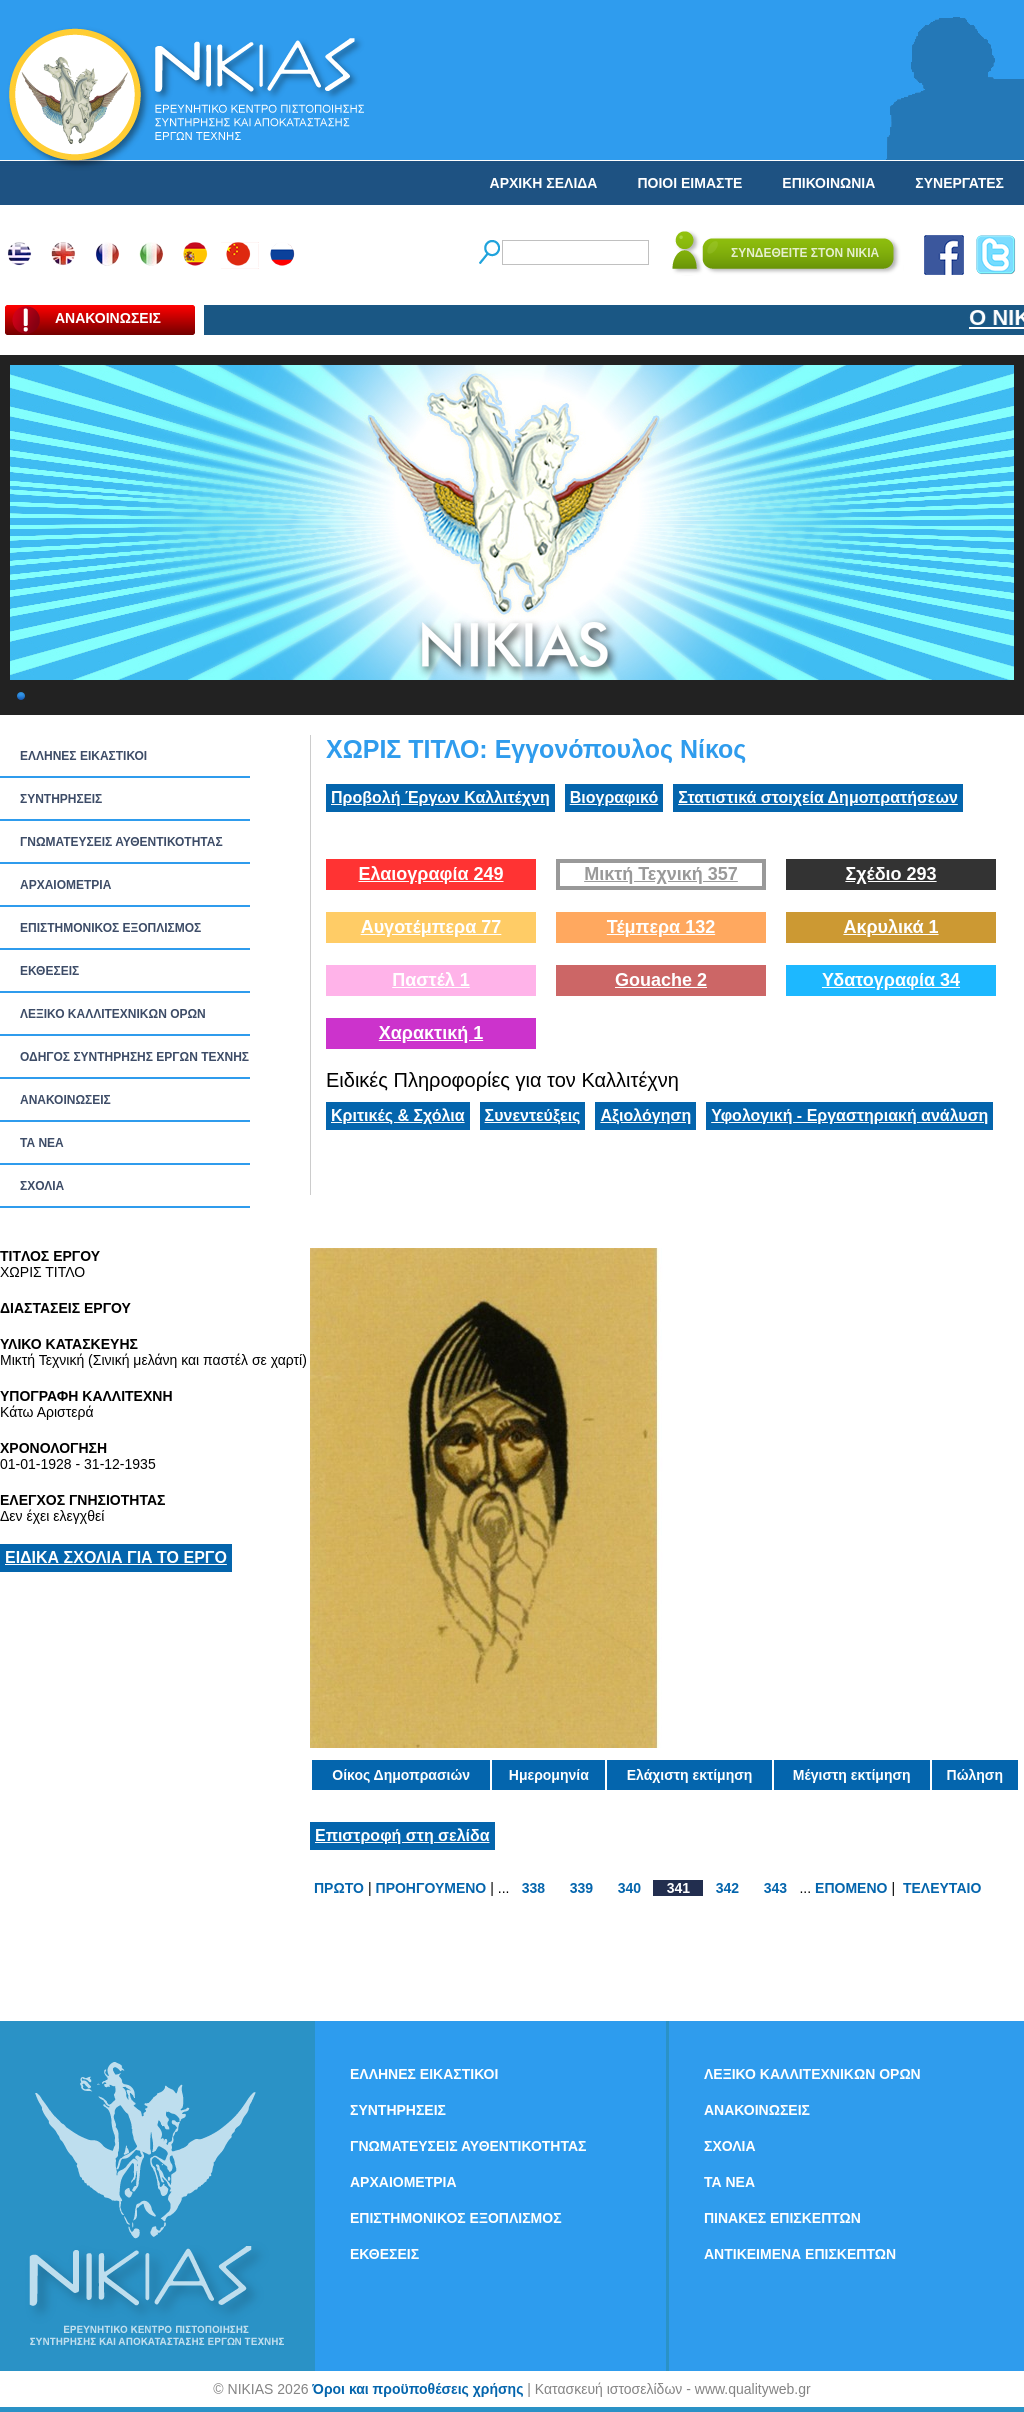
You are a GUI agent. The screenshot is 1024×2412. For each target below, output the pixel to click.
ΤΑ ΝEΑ (42, 1143)
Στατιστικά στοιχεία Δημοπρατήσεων (818, 797)
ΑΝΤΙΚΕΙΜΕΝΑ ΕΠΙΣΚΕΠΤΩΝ (800, 2254)
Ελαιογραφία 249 (430, 874)
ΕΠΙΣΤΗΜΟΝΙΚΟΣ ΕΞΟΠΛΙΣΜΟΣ (110, 928)
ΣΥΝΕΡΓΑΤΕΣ (959, 183)
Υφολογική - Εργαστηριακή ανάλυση (849, 1115)
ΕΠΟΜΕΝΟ (851, 1888)
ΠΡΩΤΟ (339, 1888)
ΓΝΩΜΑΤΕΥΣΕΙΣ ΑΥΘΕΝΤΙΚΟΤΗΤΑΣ (121, 842)
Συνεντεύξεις (533, 1115)
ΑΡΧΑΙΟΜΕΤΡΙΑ (65, 885)
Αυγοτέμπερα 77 (431, 927)
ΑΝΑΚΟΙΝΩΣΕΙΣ (65, 1100)
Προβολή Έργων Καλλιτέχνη (440, 797)
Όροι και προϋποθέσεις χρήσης (417, 2389)
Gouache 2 (661, 980)
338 (533, 1888)
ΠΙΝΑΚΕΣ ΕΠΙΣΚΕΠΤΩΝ (782, 2218)
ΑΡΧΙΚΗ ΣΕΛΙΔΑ (544, 183)
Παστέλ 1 (431, 980)
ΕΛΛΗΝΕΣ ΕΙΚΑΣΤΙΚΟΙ (83, 756)
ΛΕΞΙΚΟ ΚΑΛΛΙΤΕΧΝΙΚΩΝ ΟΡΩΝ (113, 1014)
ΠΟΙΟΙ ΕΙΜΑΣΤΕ (689, 183)
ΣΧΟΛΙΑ (42, 1186)
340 (629, 1888)
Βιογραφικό (614, 797)
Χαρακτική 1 (431, 1033)
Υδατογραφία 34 (891, 980)
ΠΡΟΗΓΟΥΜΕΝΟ (431, 1888)
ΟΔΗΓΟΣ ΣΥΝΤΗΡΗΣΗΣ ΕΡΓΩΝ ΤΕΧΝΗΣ (134, 1057)
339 (581, 1888)
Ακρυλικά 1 (890, 927)
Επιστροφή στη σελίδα (402, 1835)
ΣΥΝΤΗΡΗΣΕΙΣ (61, 799)
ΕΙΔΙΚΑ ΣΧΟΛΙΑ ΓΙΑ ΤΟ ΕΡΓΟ (116, 1557)
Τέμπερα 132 (661, 927)
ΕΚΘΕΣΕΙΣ (49, 971)
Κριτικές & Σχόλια (398, 1115)
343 (775, 1888)
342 (727, 1888)
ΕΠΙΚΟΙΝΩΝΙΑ (828, 183)
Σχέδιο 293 (890, 874)
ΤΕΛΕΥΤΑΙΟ (942, 1888)
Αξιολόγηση (645, 1115)
